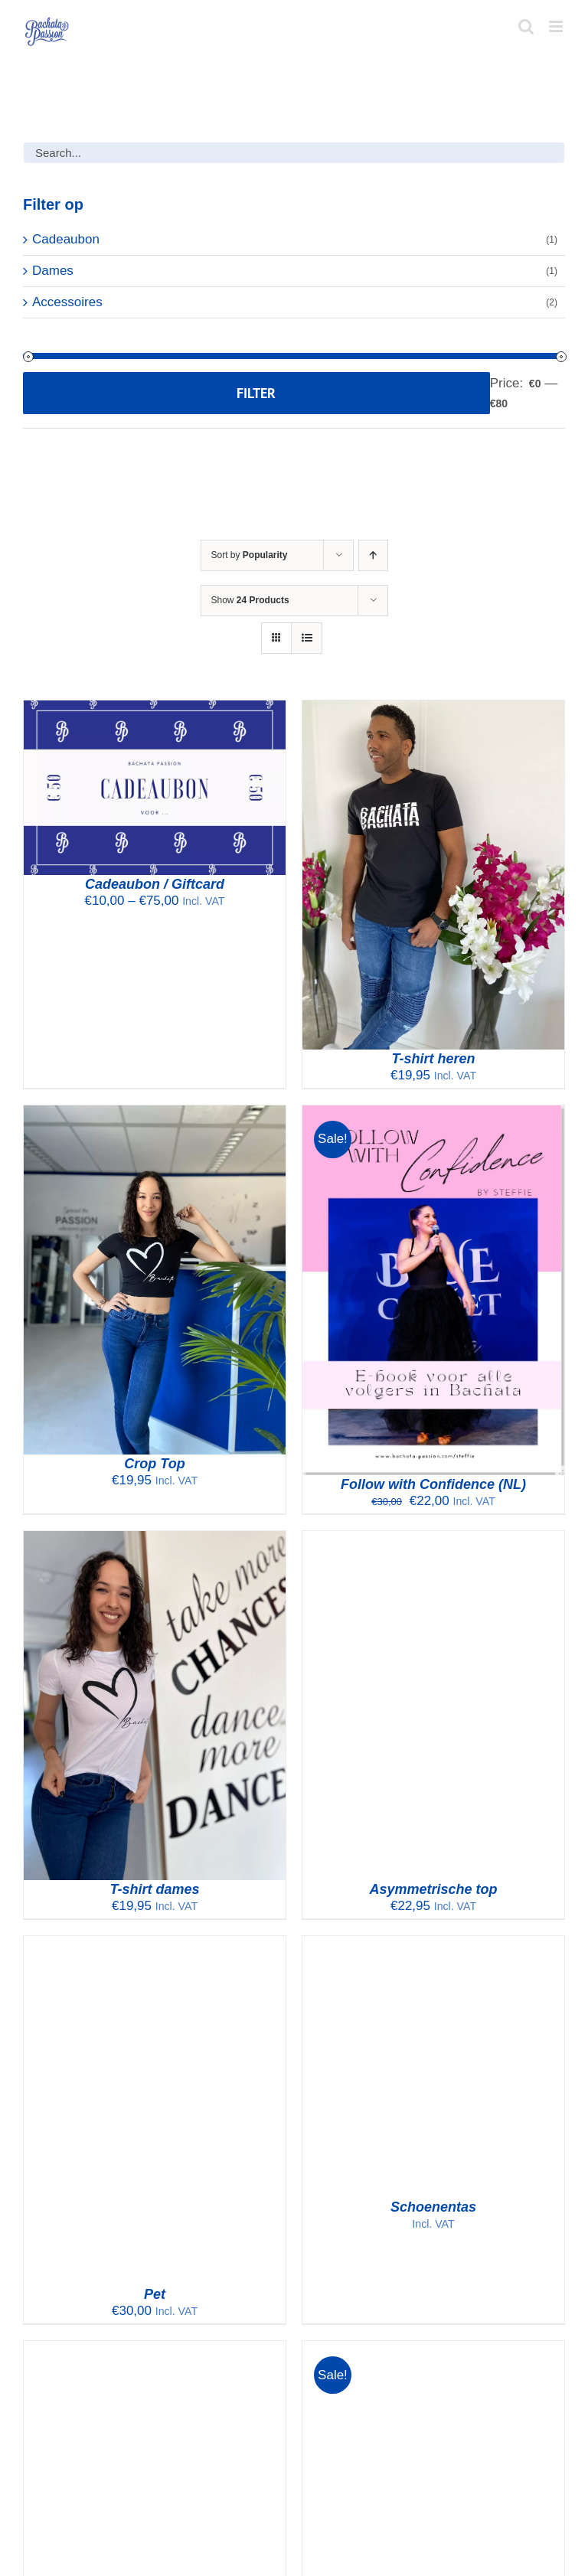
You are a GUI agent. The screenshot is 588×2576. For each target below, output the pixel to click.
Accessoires (67, 302)
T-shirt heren (433, 1058)
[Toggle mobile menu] (557, 26)
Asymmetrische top (433, 1889)
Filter (256, 393)
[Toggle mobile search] (526, 26)
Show (250, 600)
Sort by (249, 555)
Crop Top (154, 1463)
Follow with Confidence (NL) (433, 1484)
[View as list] (307, 638)
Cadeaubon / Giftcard (154, 884)
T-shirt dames (154, 1889)
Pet (154, 2294)
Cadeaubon (66, 239)
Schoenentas (433, 2207)
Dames (53, 270)
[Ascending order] (373, 555)
